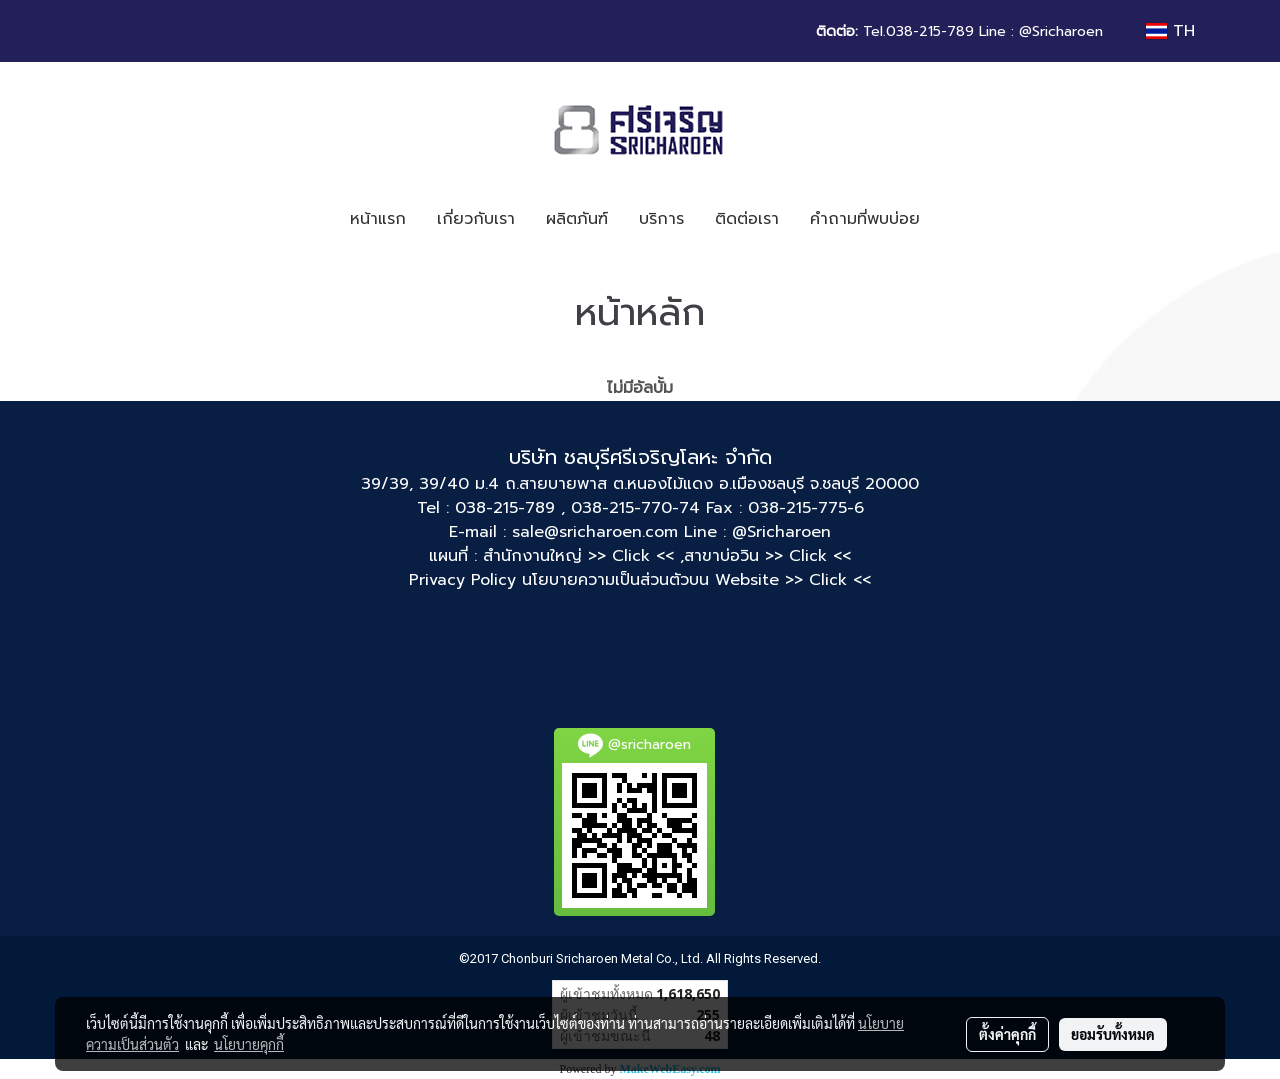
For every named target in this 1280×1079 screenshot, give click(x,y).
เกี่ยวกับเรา (476, 219)
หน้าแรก (378, 219)
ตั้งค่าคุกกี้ (1007, 1034)
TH (1170, 31)
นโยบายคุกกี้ (249, 1044)
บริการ (661, 219)
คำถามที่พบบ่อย (865, 219)
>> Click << (808, 556)
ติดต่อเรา (747, 219)
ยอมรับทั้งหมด (1113, 1034)
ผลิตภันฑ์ (577, 219)
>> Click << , (636, 556)
